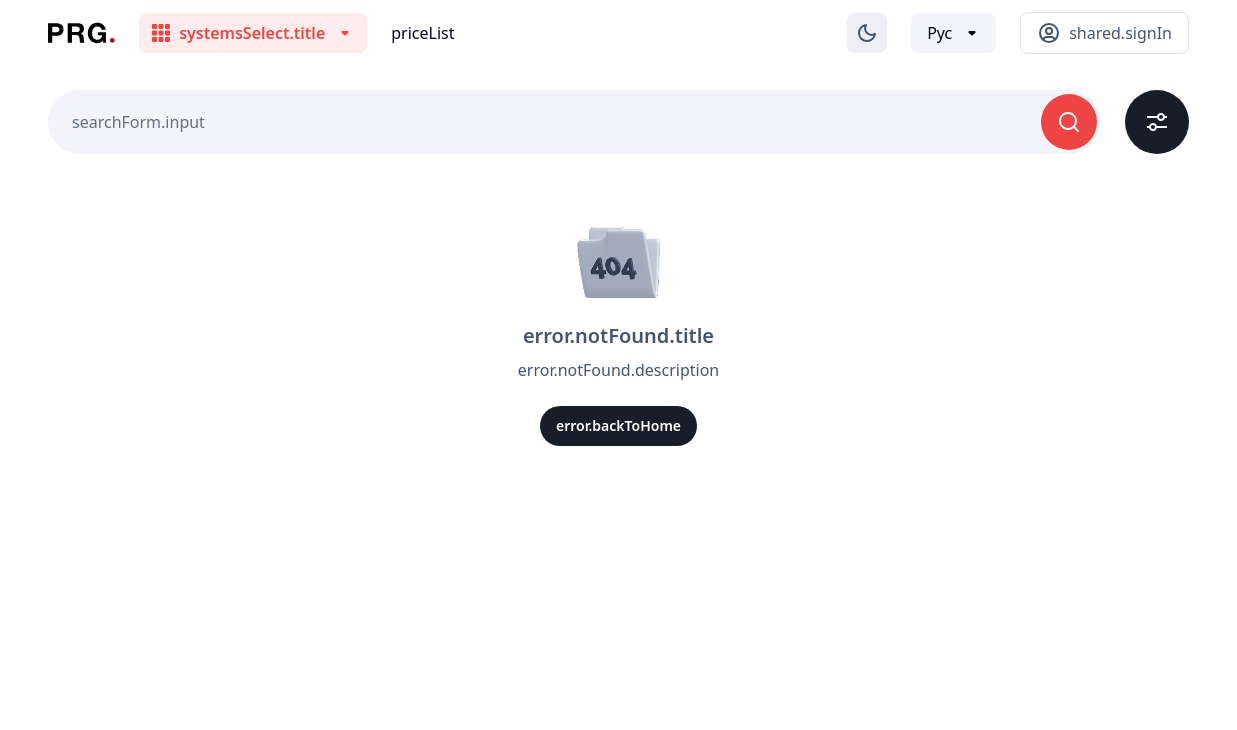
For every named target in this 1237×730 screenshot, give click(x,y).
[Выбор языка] (953, 33)
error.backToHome (618, 425)
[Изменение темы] (867, 33)
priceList (422, 33)
